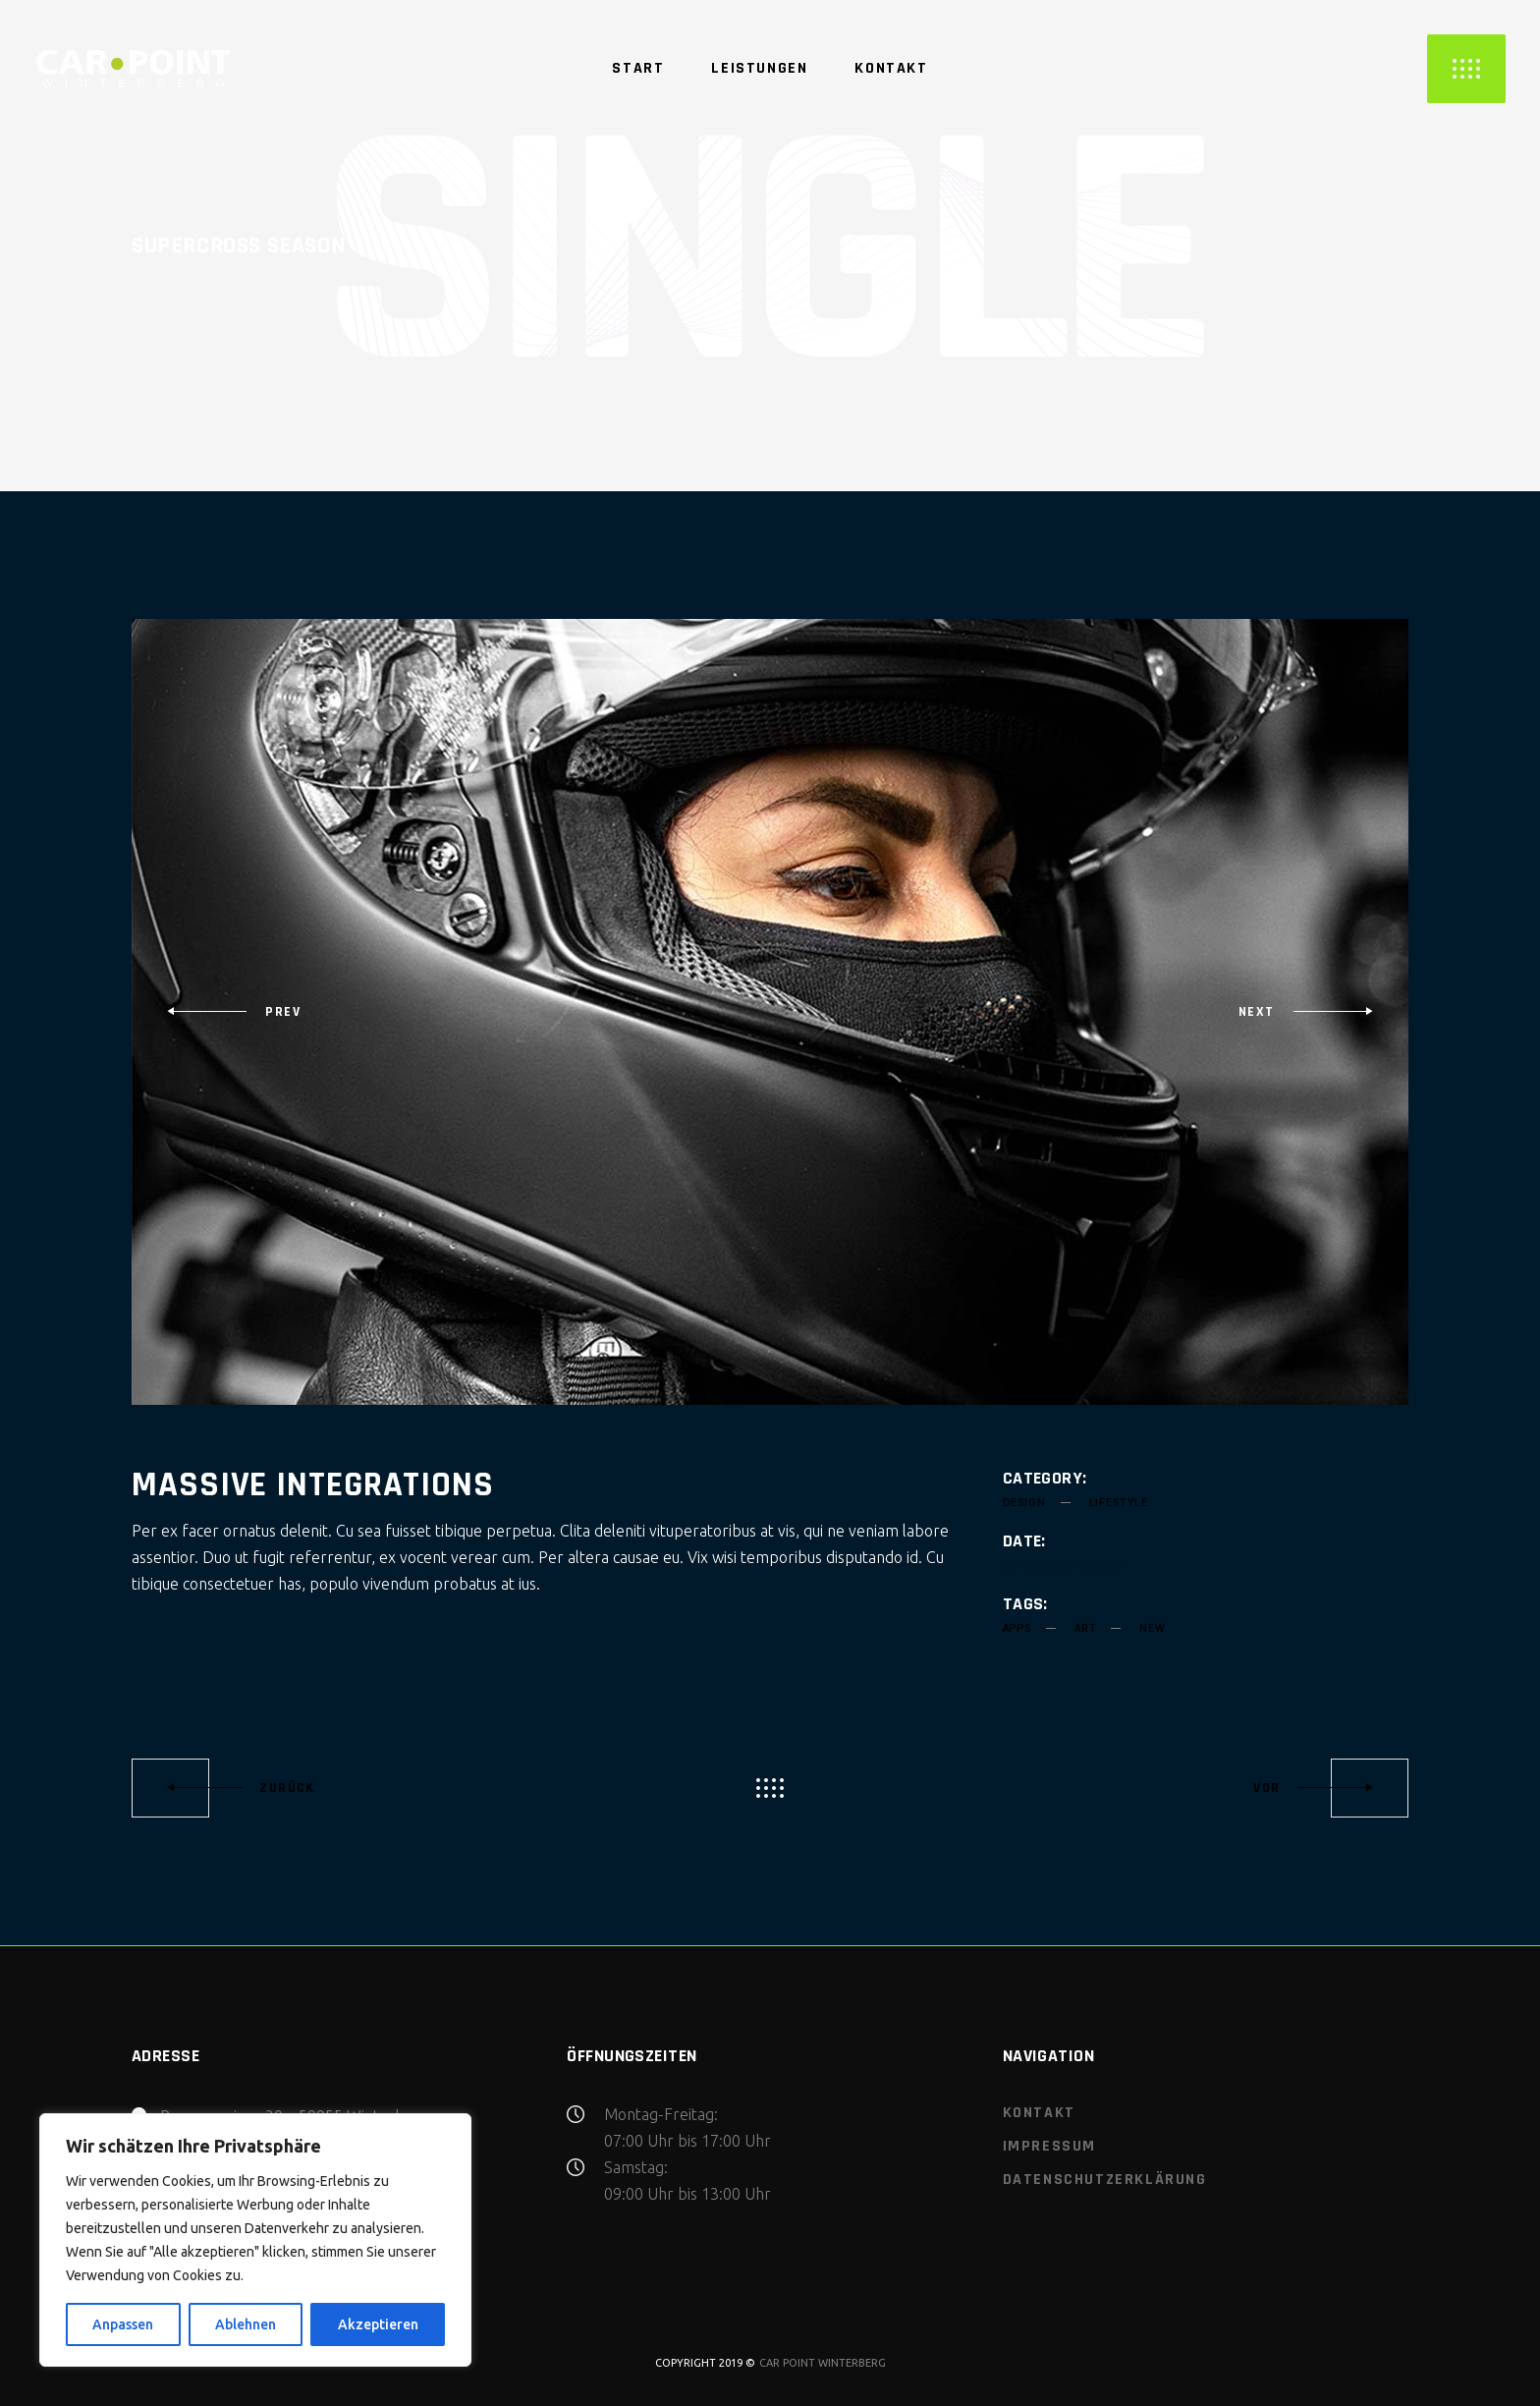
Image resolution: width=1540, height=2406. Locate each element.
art (1085, 1628)
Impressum (1049, 2146)
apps (1017, 1628)
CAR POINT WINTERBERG (822, 2363)
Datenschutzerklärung (1105, 2179)
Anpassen (122, 2324)
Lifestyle (1118, 1502)
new (1152, 1628)
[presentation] (233, 1011)
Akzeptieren (378, 2324)
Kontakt (1039, 2112)
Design (1024, 1502)
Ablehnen (245, 2324)
